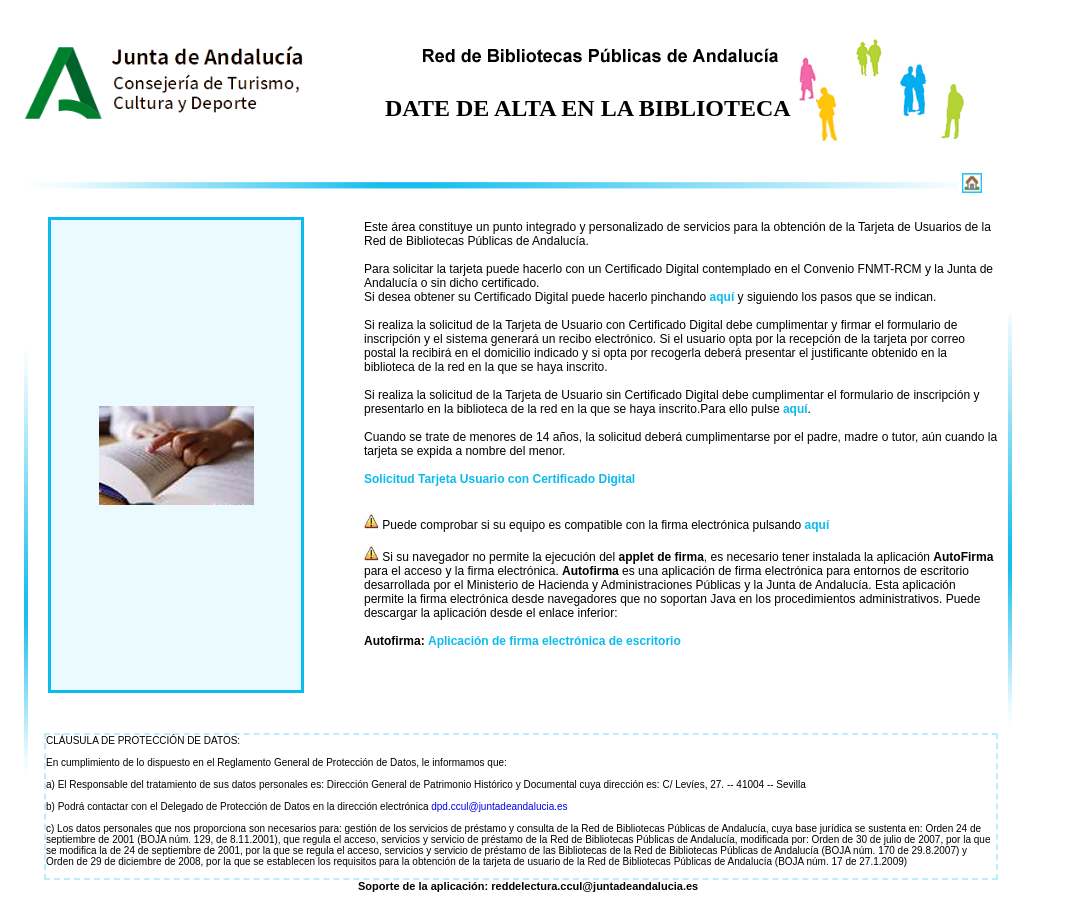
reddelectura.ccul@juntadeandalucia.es (594, 886)
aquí (722, 297)
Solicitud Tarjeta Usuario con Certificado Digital (499, 479)
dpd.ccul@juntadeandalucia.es (499, 806)
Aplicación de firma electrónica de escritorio (554, 641)
